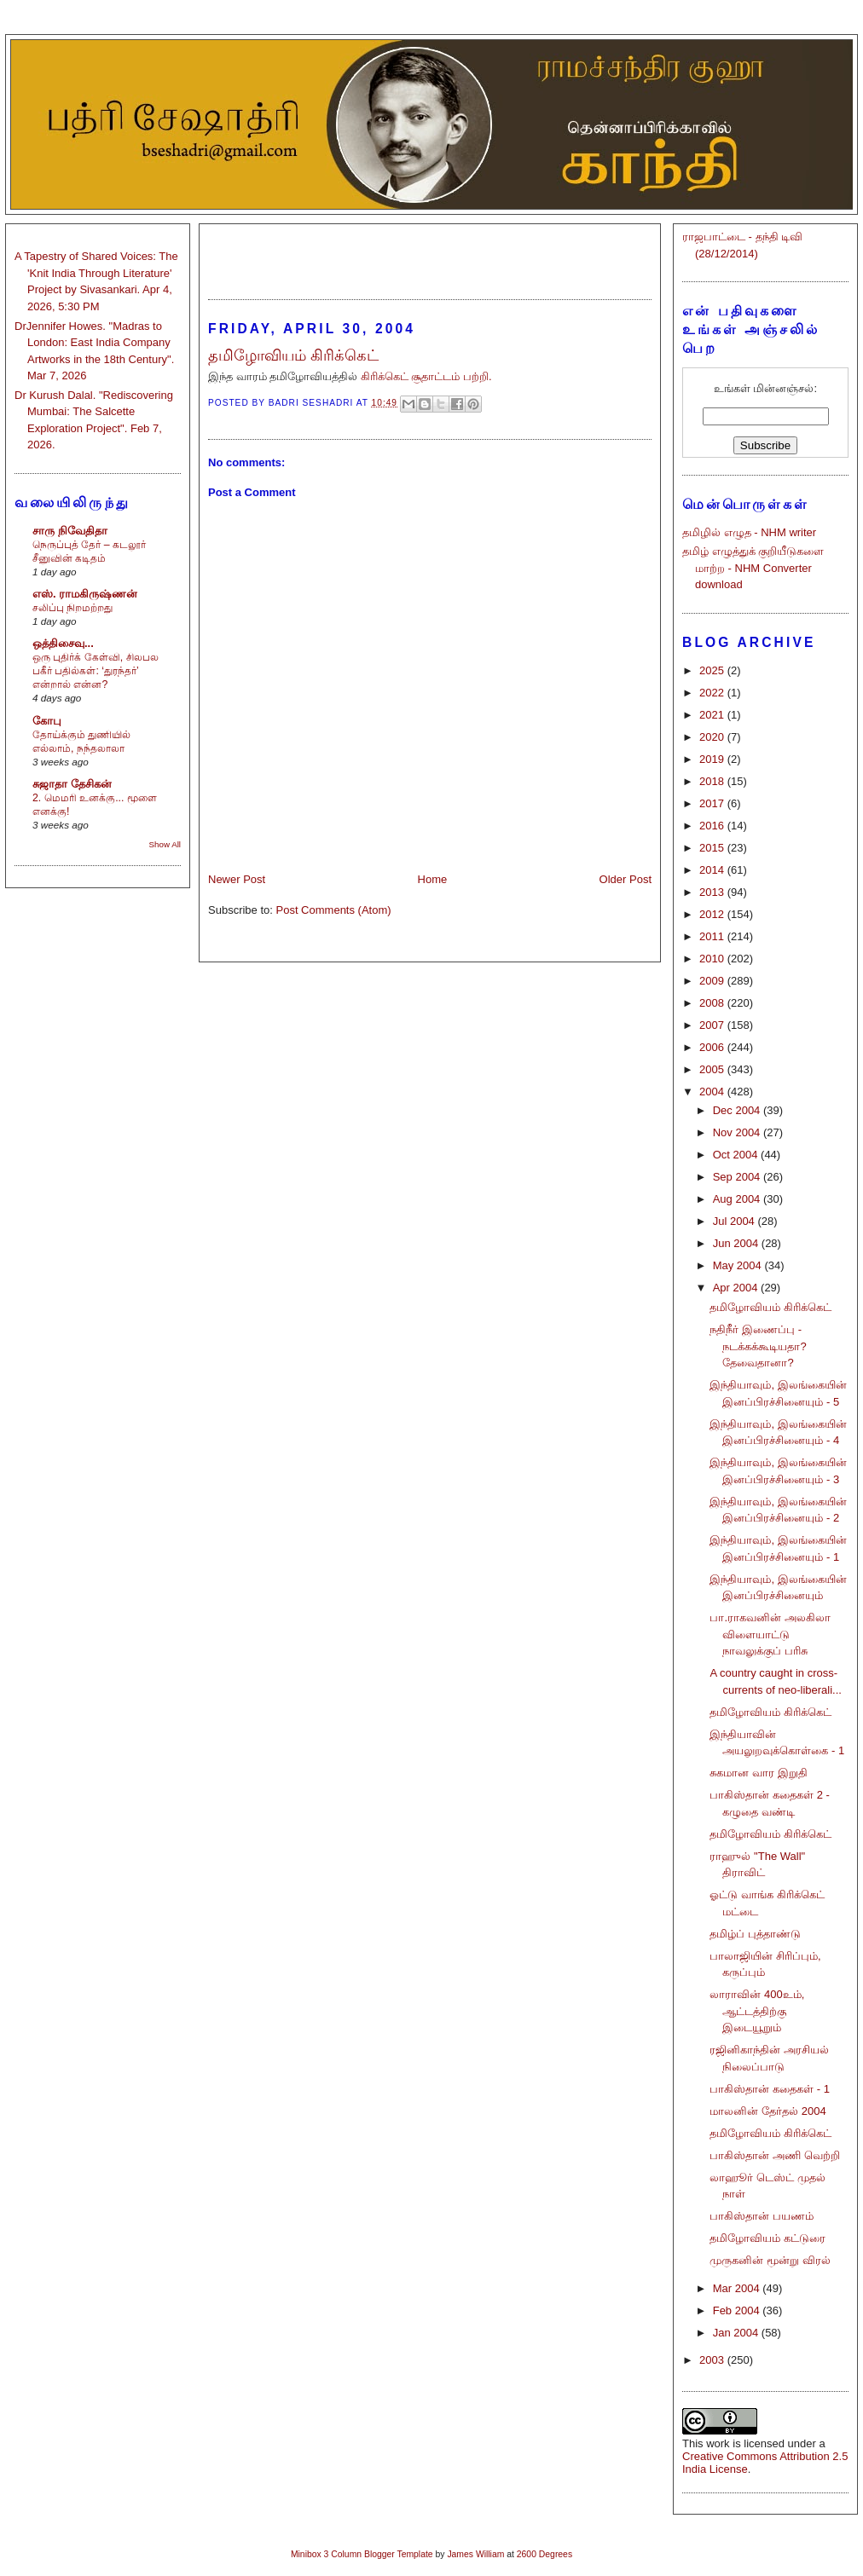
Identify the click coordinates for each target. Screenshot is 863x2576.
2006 (713, 1047)
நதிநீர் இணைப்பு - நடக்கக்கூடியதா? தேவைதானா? (758, 1346)
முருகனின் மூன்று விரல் (770, 2260)
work (717, 2443)
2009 (713, 980)
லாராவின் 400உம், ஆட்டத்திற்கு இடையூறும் (757, 2011)
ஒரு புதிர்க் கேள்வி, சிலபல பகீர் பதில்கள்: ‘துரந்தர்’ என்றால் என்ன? (95, 670)
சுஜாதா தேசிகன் (72, 783)
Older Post (625, 879)
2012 (713, 914)
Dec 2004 (738, 1110)
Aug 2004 (738, 1199)
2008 (713, 1002)
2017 (713, 803)
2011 (713, 936)
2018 (713, 781)
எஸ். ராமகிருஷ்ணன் (84, 593)
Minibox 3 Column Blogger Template (362, 2554)
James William (475, 2554)
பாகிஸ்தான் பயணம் (762, 2215)
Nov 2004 (738, 1132)
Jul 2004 (735, 1221)
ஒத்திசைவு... (63, 643)
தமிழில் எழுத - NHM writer (749, 532)
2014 (713, 869)
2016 (713, 825)
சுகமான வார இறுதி (758, 1772)
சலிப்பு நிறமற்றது (72, 608)
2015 (713, 847)
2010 (713, 958)
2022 (713, 692)
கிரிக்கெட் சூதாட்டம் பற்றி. (426, 376)
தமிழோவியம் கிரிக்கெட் (770, 1307)
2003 (713, 2360)
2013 (713, 892)
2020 (713, 737)
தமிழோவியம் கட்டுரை (767, 2238)
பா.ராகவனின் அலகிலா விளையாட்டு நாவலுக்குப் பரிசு (770, 1634)
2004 (713, 1091)
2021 (713, 714)
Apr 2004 (737, 1287)
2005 (713, 1069)
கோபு (46, 720)
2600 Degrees (544, 2554)
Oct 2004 (737, 1154)
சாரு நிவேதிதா (69, 530)
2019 (713, 759)
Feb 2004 (738, 2310)
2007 (713, 1025)
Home (433, 879)
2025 (713, 670)
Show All (165, 844)
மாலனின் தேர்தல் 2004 (767, 2111)
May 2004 (739, 1265)
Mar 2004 (738, 2288)
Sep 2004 (738, 1176)
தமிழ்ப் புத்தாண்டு (755, 1933)
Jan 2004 (737, 2332)
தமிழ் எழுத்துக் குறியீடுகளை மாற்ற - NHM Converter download (753, 568)
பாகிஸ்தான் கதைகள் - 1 (769, 2088)
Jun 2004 (737, 1243)
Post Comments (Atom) (333, 910)
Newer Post (236, 879)
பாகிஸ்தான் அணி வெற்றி (774, 2155)
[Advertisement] (429, 254)
